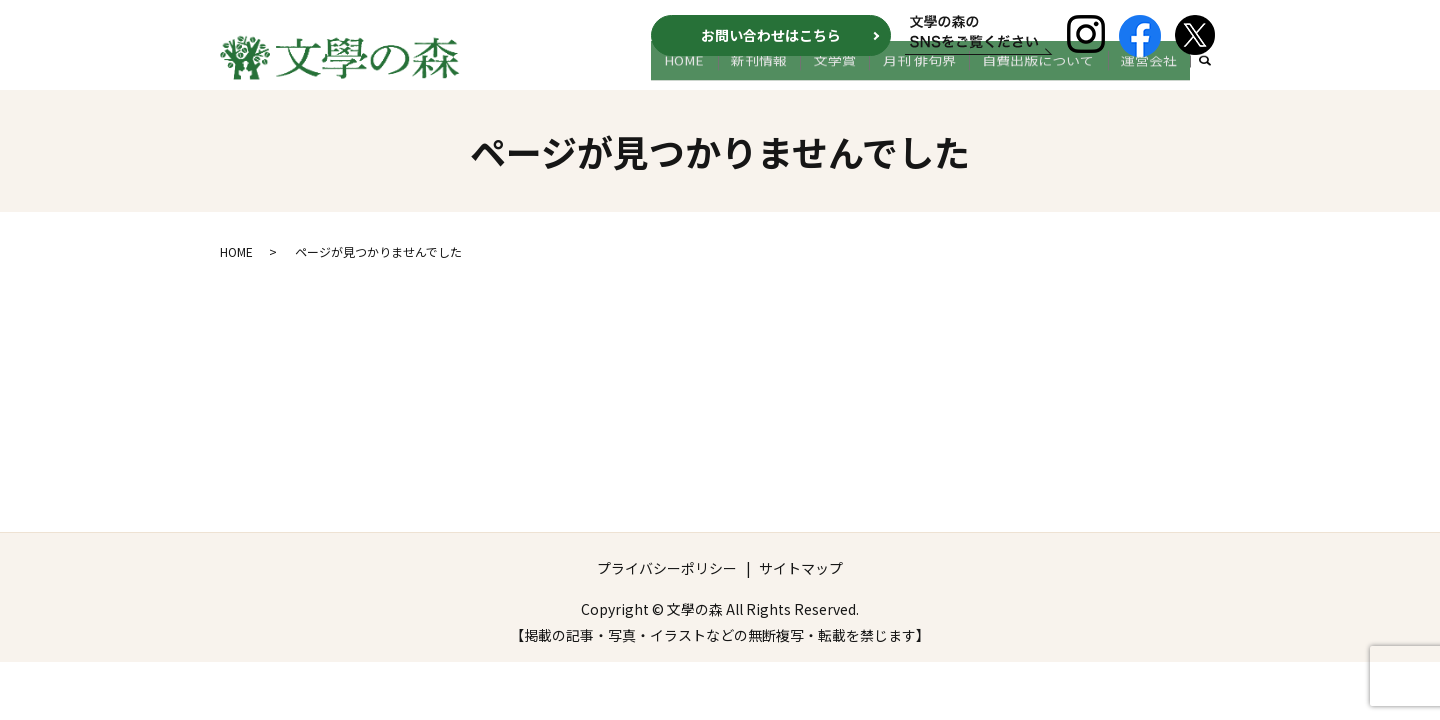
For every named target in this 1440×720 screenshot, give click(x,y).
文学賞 (869, 77)
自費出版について (1053, 77)
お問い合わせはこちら (771, 35)
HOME (739, 77)
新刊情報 (803, 77)
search (1205, 78)
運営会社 (1154, 77)
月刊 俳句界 (943, 77)
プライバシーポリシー (667, 572)
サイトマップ (801, 572)
